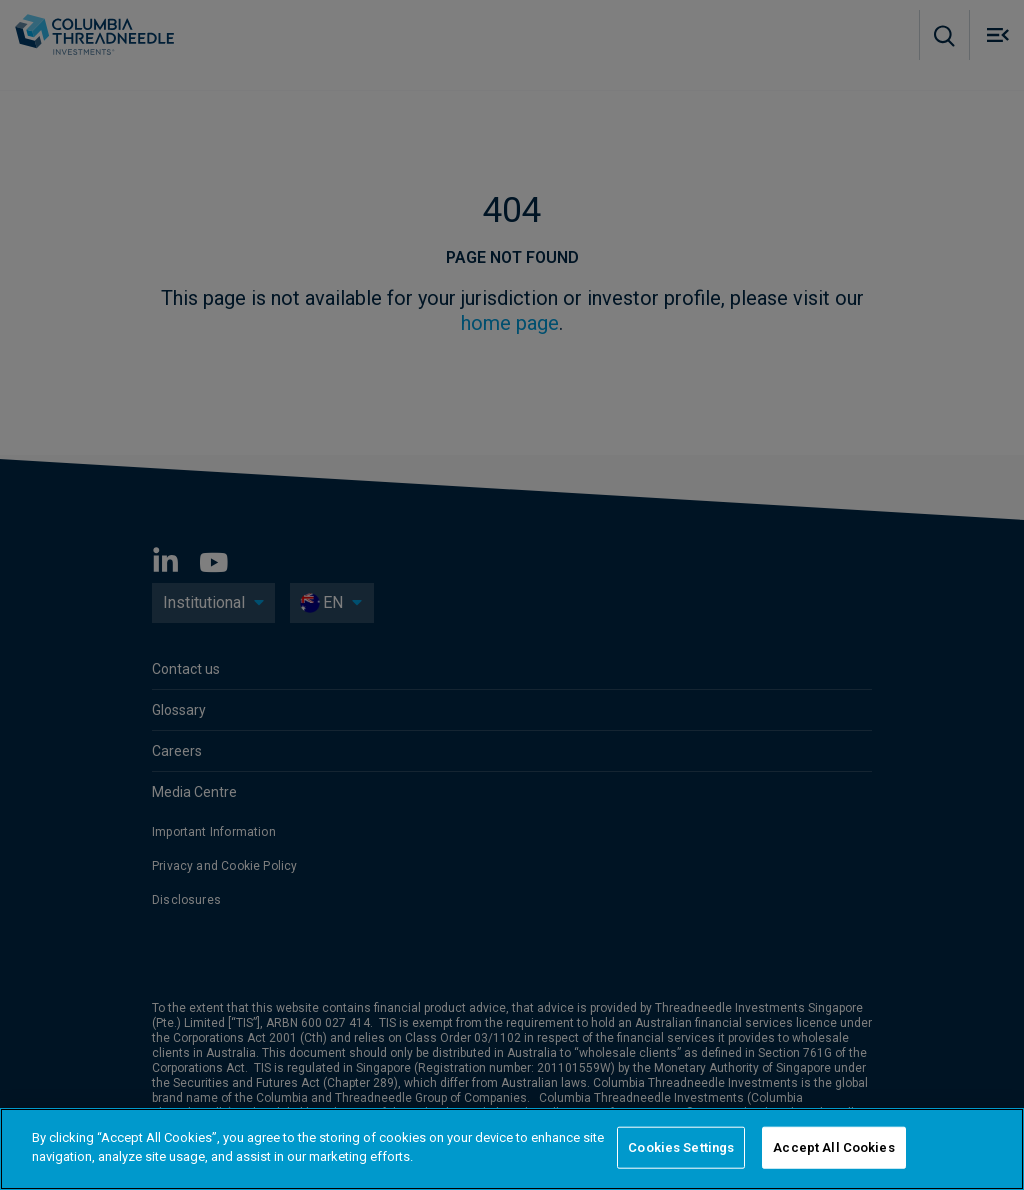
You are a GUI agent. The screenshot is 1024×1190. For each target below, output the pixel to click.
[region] (512, 1149)
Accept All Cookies (833, 1147)
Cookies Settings (681, 1147)
